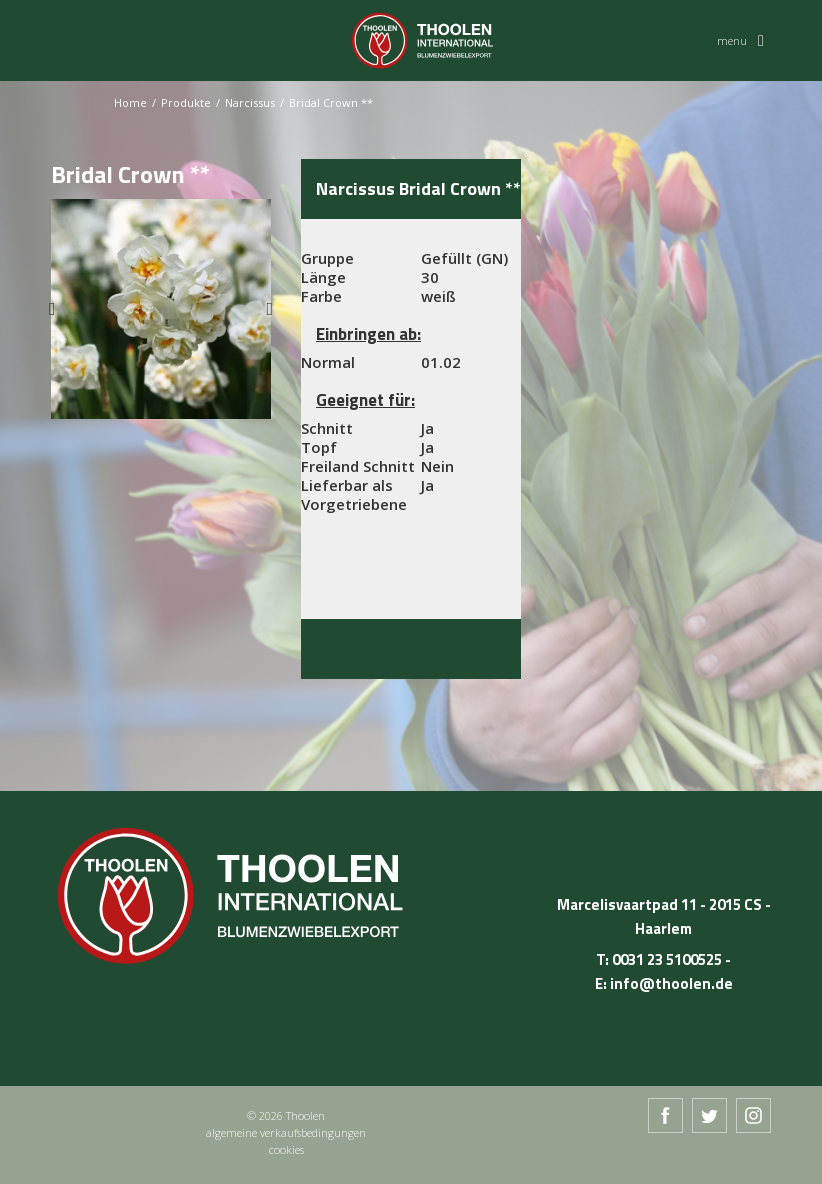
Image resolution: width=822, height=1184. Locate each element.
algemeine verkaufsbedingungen (286, 1132)
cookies (286, 1149)
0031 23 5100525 (667, 959)
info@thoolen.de (671, 983)
